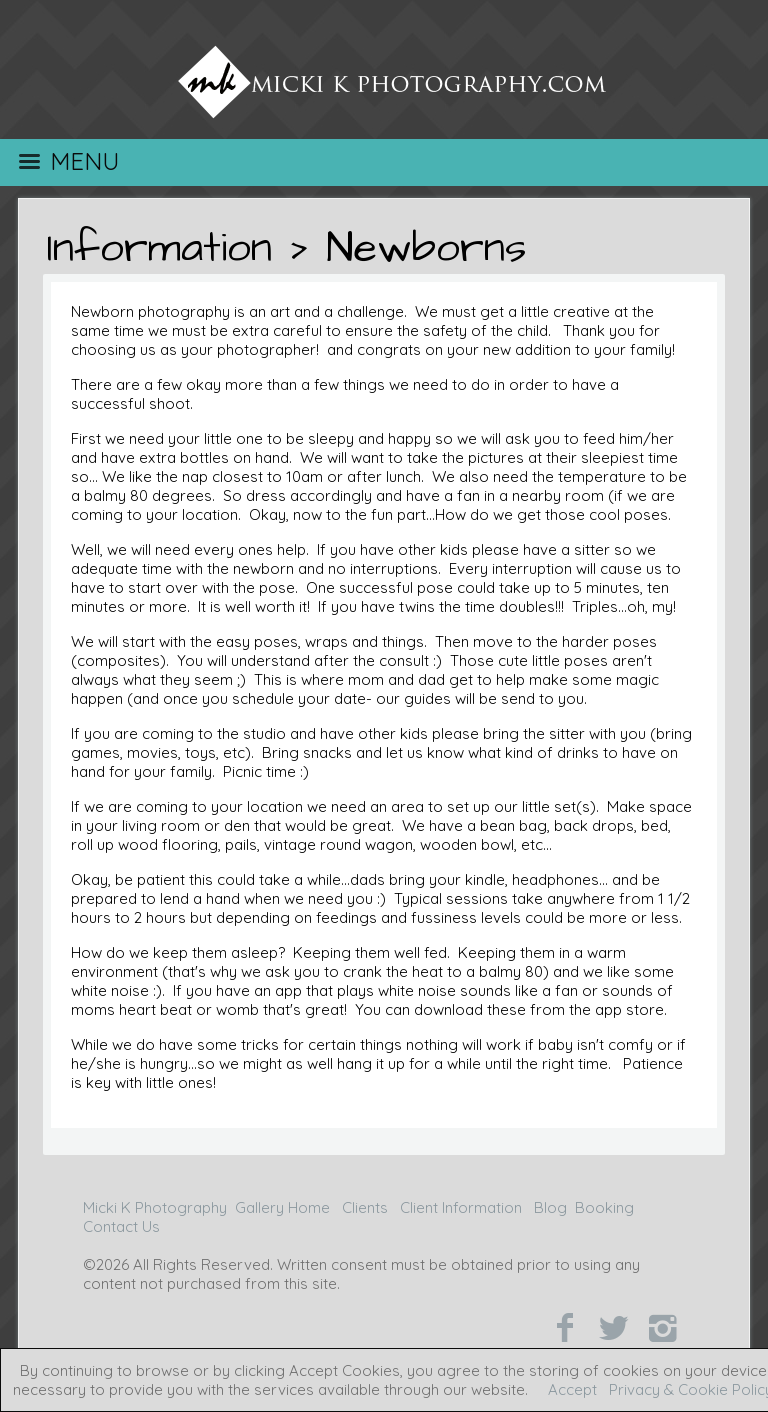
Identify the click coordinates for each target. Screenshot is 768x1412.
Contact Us (121, 1226)
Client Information (461, 1207)
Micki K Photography (155, 1207)
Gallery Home (282, 1207)
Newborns (426, 248)
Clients (365, 1207)
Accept (572, 1389)
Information (159, 248)
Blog (550, 1207)
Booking (604, 1207)
